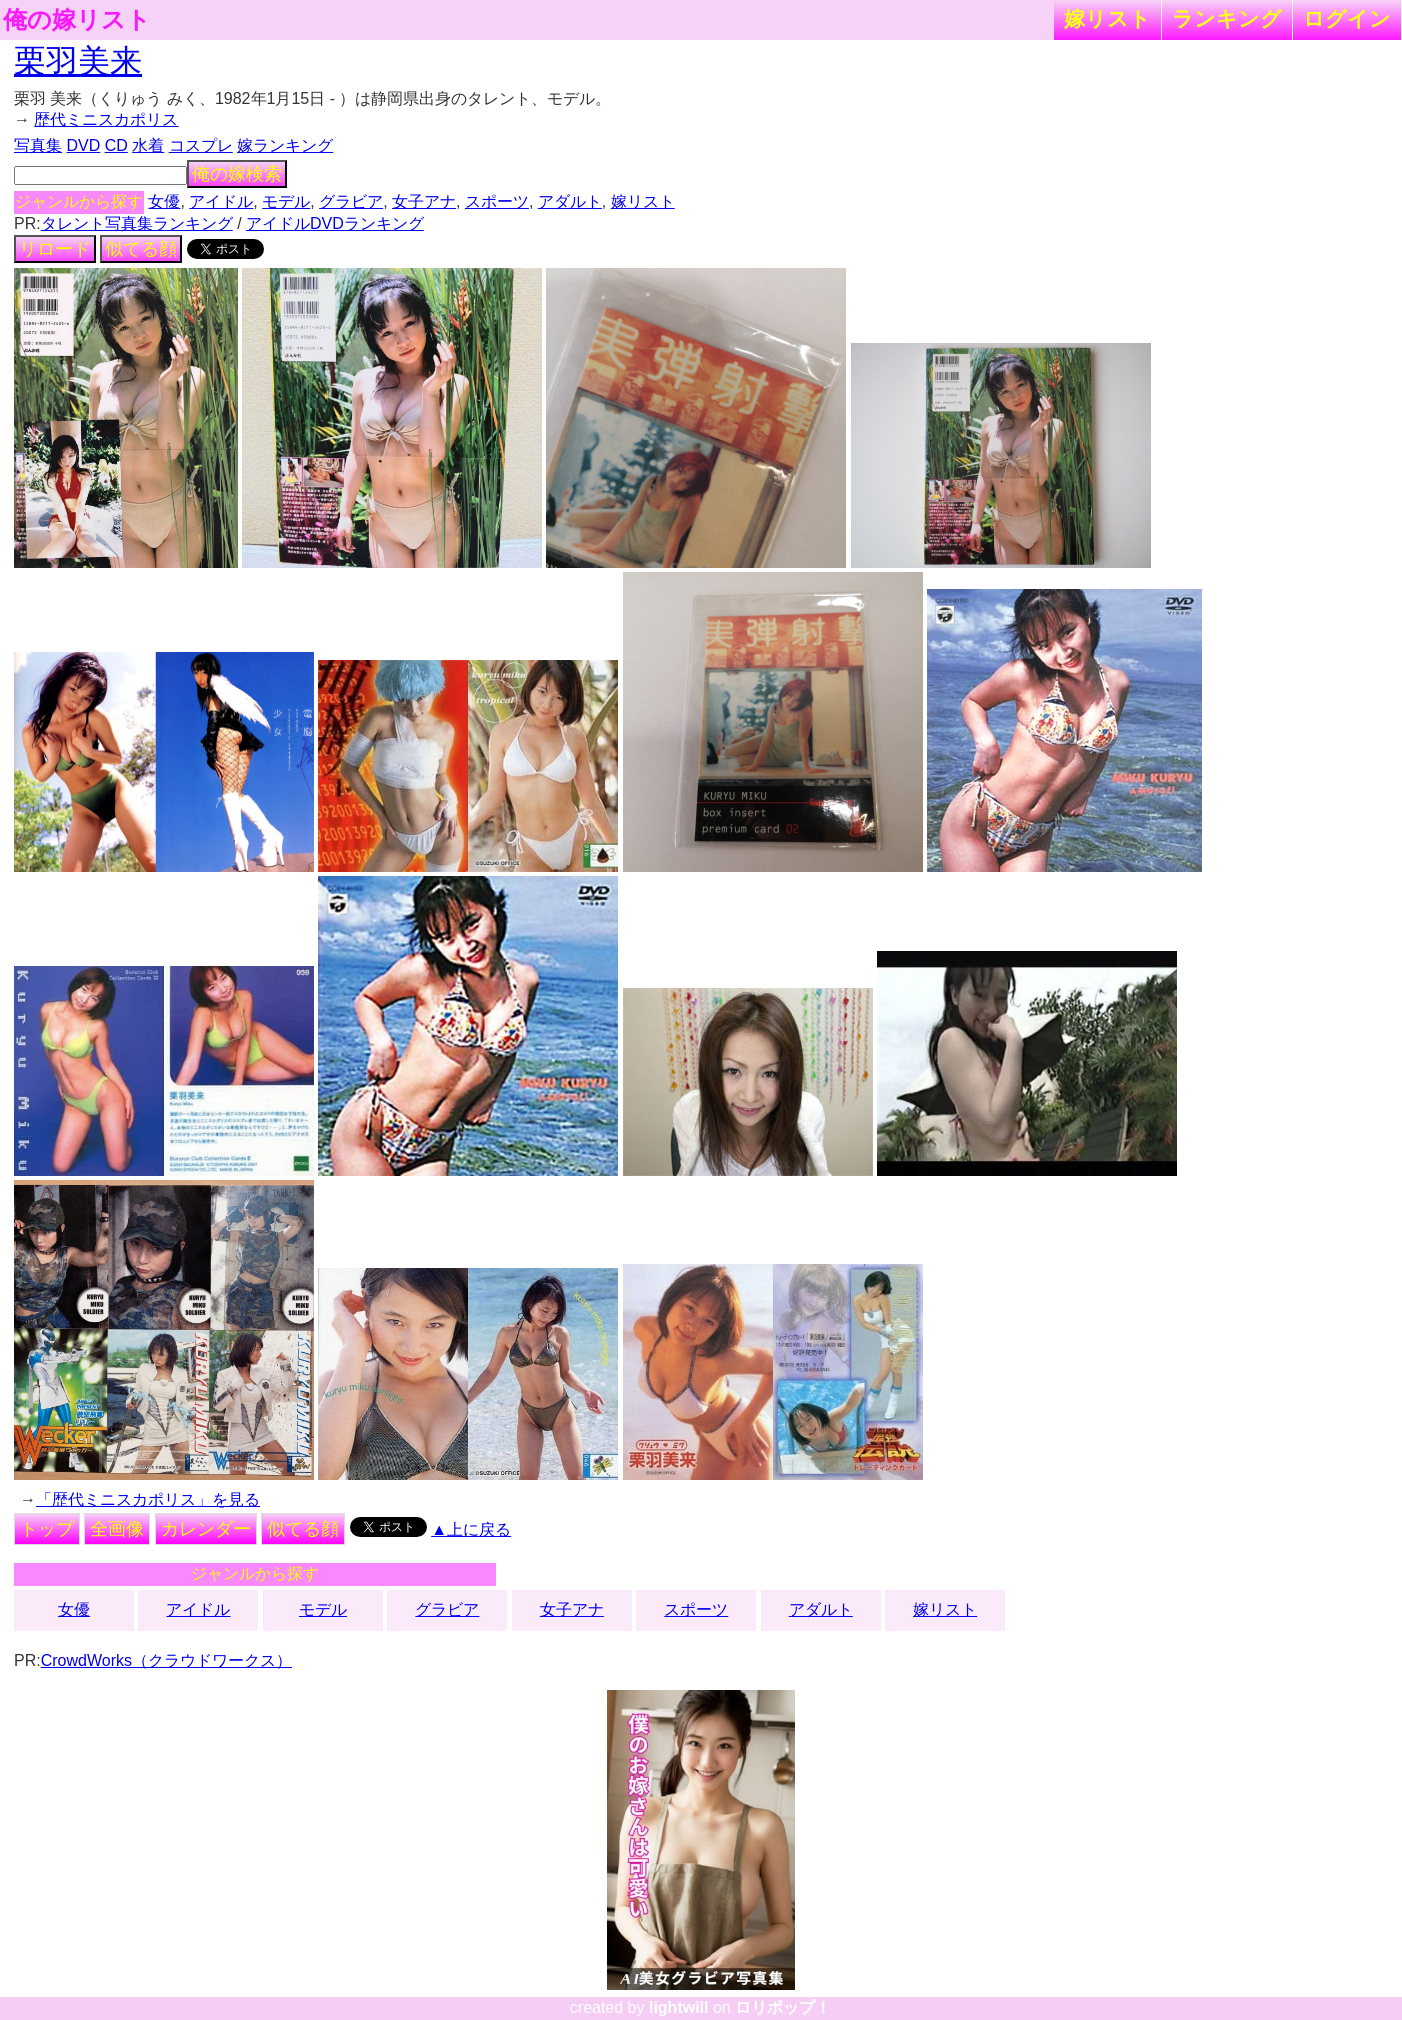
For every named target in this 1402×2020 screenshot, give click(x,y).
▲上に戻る (471, 1529)
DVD (83, 145)
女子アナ (424, 201)
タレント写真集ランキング (137, 223)
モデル (286, 201)
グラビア (351, 201)
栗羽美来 (78, 61)
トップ (47, 1529)
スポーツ (497, 201)
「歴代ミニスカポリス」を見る (148, 1499)
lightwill (679, 2007)
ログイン (1347, 18)
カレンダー (206, 1529)
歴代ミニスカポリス (106, 119)
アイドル (221, 201)
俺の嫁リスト (77, 20)
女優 (164, 201)
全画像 (117, 1529)
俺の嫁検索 (237, 174)
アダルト (570, 201)
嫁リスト (1107, 18)
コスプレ (201, 145)
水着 (148, 145)
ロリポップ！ (783, 2007)
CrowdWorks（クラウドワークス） (166, 1660)
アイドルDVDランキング (335, 223)
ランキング (1227, 18)
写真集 (38, 145)
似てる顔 (141, 249)
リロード (55, 249)
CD (116, 145)
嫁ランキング (285, 145)
